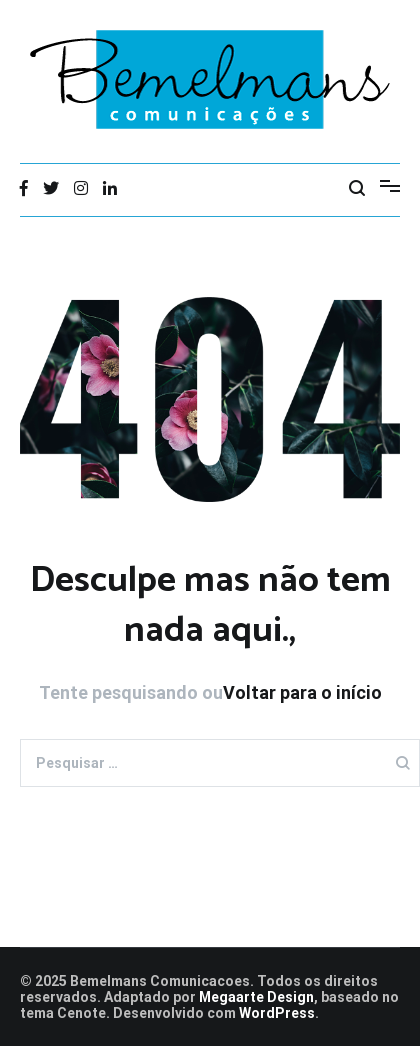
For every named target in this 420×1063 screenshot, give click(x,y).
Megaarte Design (256, 997)
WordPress (277, 1013)
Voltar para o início (302, 692)
